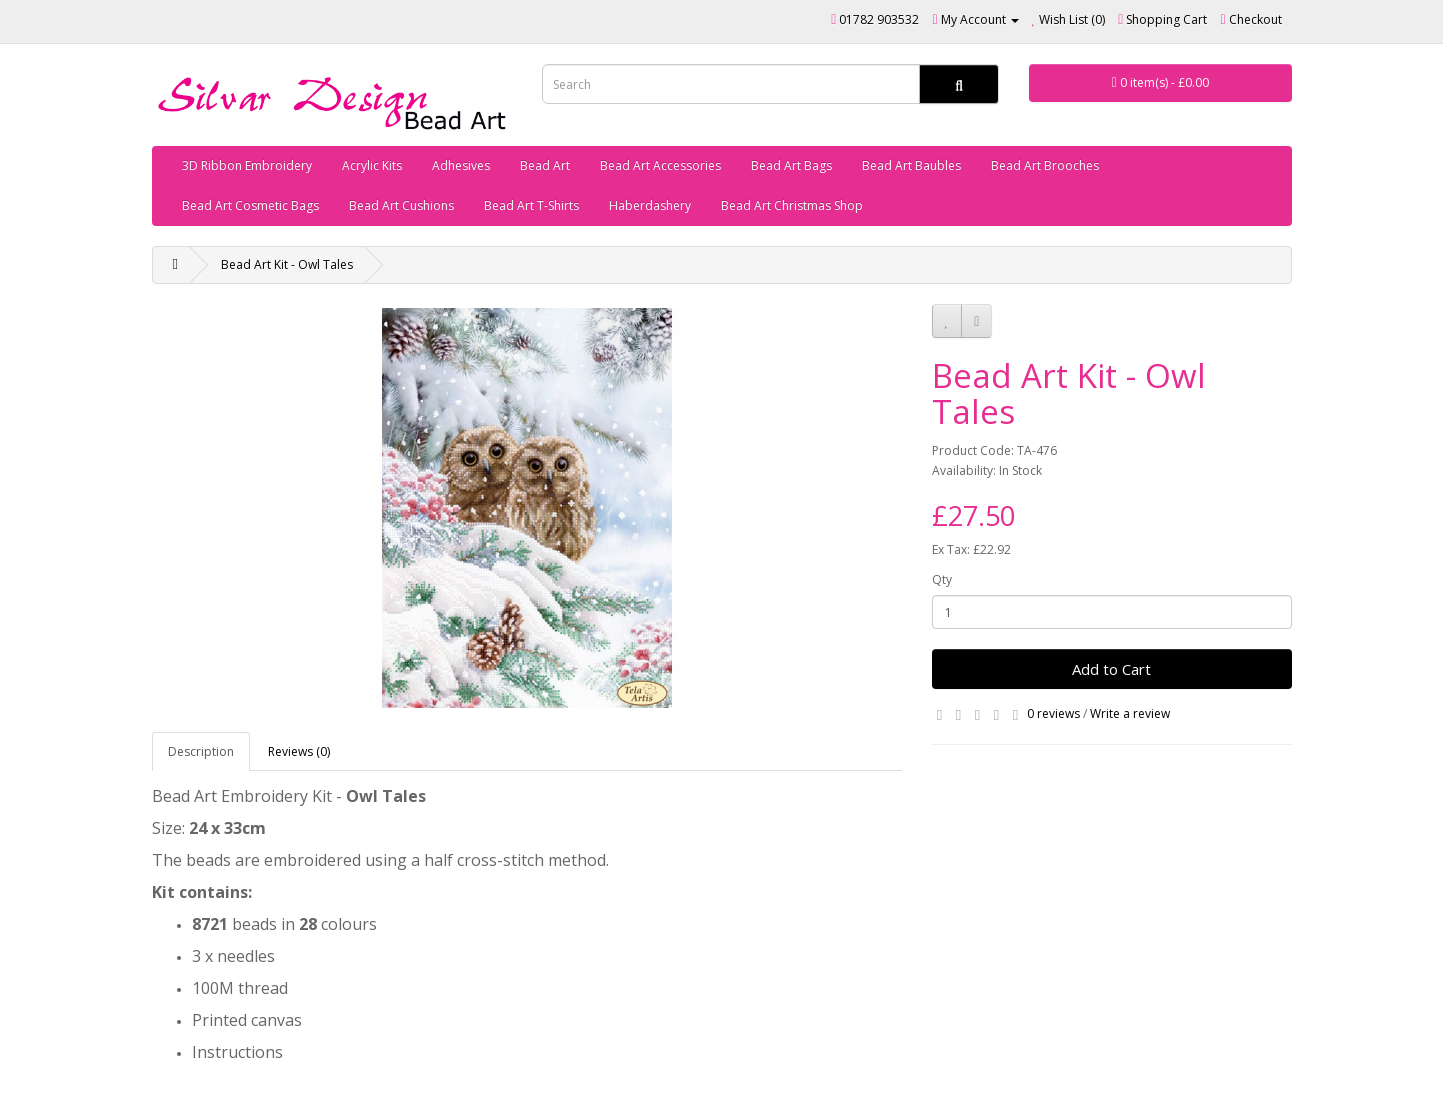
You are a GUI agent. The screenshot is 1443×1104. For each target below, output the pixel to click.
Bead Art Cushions (401, 205)
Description (201, 751)
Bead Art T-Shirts (531, 205)
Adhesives (461, 165)
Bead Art (545, 165)
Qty (942, 579)
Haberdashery (650, 205)
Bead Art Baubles (911, 165)
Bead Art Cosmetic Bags (250, 205)
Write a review (1130, 713)
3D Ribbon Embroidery (247, 165)
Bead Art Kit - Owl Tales (287, 264)
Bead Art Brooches (1045, 165)
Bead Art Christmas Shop (792, 205)
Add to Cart (1111, 669)
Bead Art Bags (791, 165)
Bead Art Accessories (660, 165)
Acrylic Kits (372, 165)
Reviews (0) (299, 751)
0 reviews (1053, 713)
